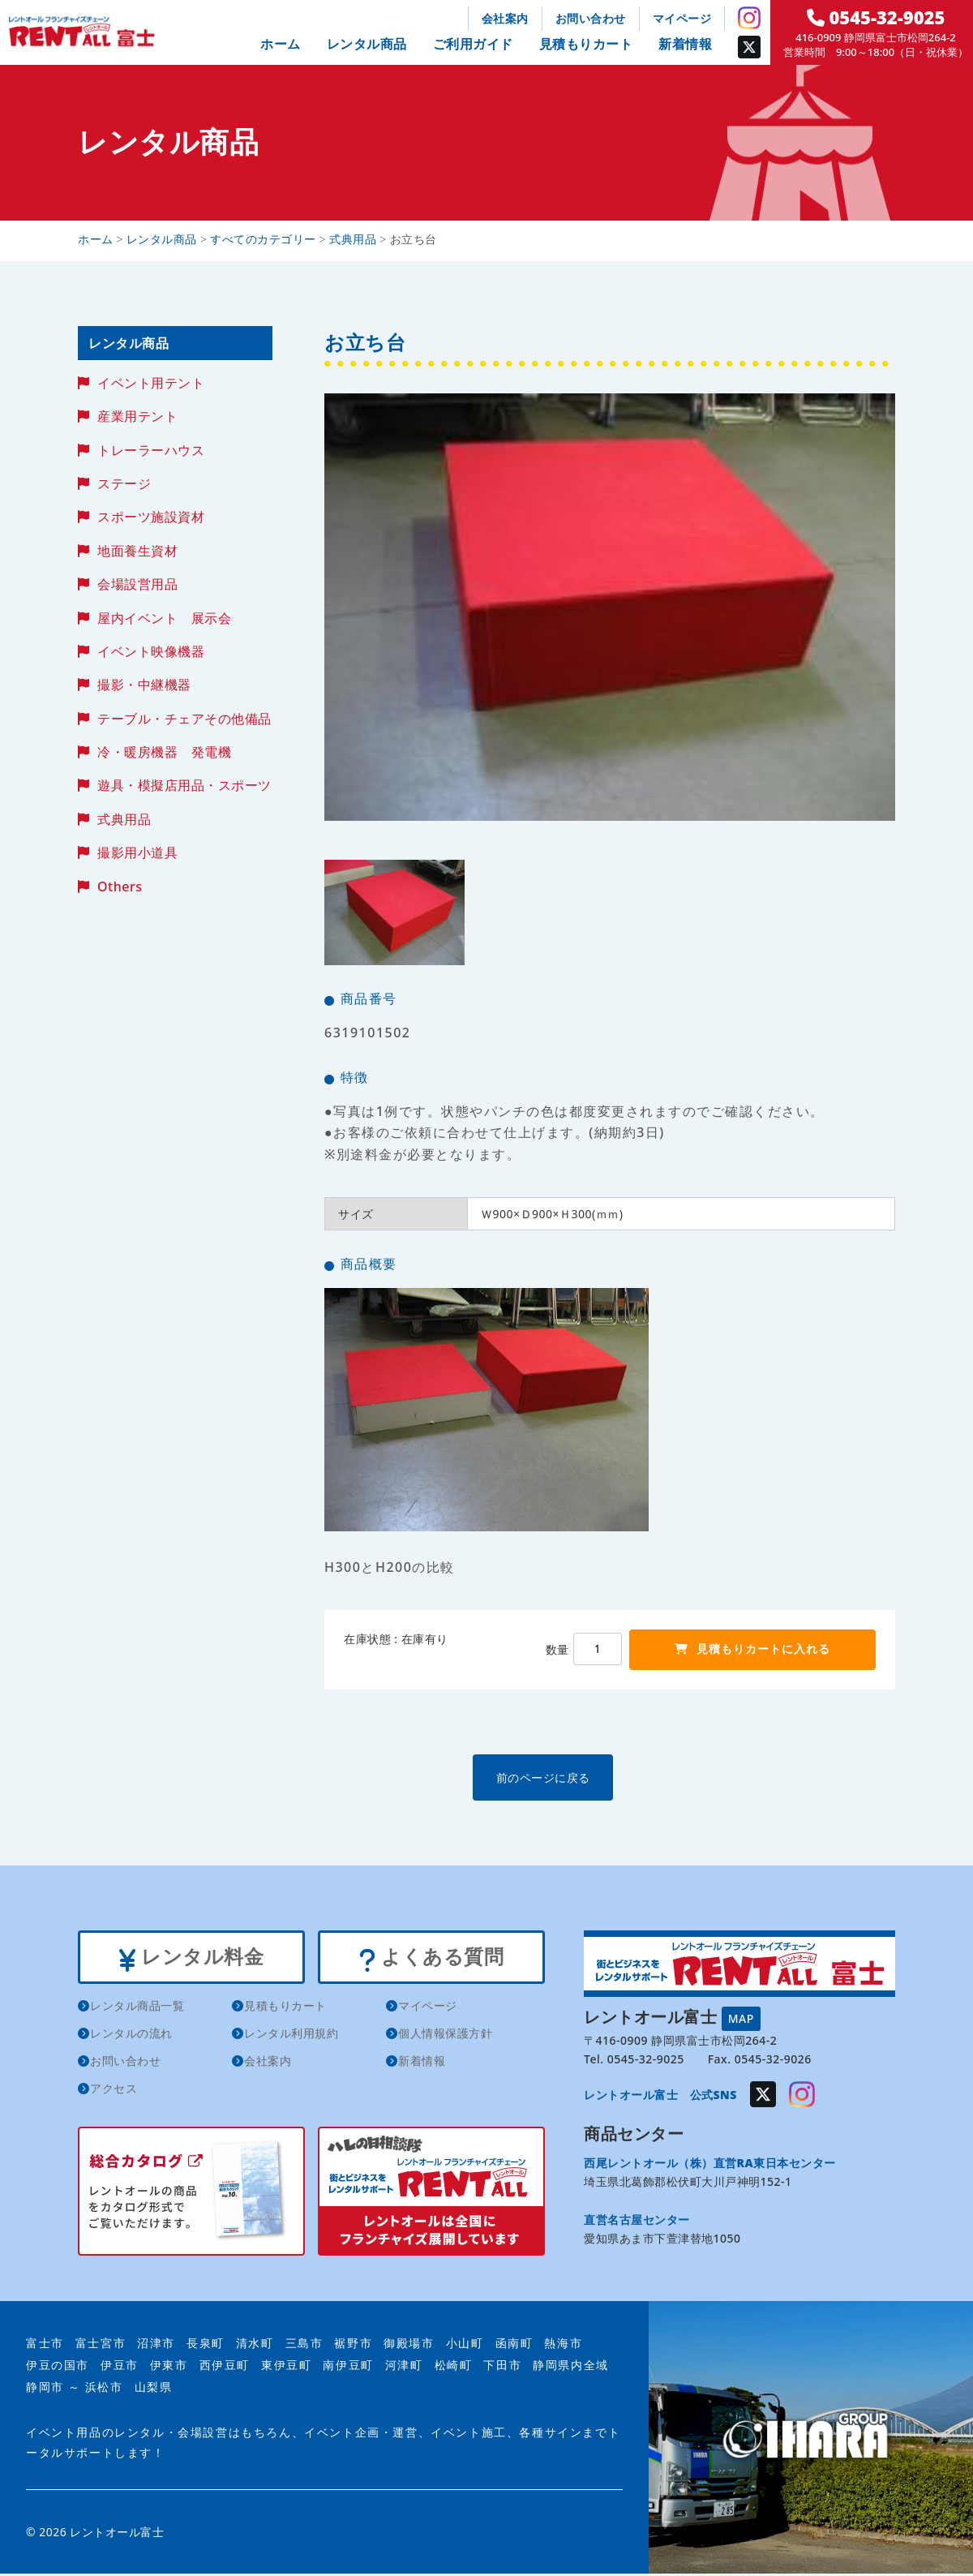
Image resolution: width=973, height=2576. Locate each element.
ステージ (124, 483)
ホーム (280, 44)
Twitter (749, 47)
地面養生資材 (137, 551)
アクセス (113, 2091)
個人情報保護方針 (445, 2036)
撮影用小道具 (137, 852)
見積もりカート (586, 44)
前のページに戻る (609, 1776)
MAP (741, 2017)
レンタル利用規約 (291, 2036)
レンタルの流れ (131, 2036)
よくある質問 (431, 1959)
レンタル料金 (191, 1959)
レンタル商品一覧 (137, 2008)
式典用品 (124, 819)
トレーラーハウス (150, 450)
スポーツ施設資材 (150, 517)
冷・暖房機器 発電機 (164, 752)
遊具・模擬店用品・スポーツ (184, 785)
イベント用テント (150, 383)
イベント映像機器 (150, 651)
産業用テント (137, 416)
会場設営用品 (137, 584)
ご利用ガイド (473, 44)
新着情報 (685, 44)
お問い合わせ (590, 18)
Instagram (749, 17)
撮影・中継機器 (144, 684)
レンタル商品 (367, 44)
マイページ (682, 18)
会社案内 (505, 18)
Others (119, 886)
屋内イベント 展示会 (164, 618)
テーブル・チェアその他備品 (184, 719)
